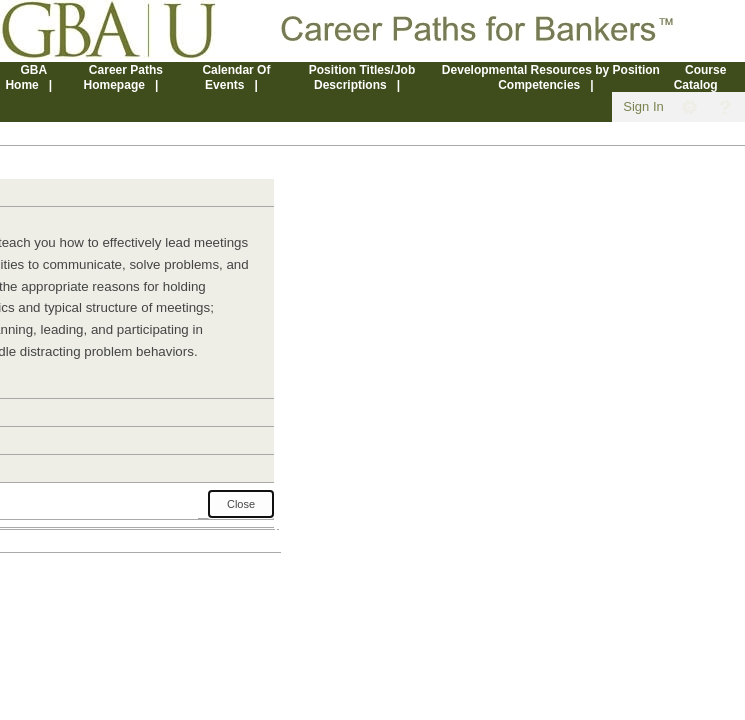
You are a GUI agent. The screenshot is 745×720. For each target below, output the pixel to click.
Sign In (643, 106)
